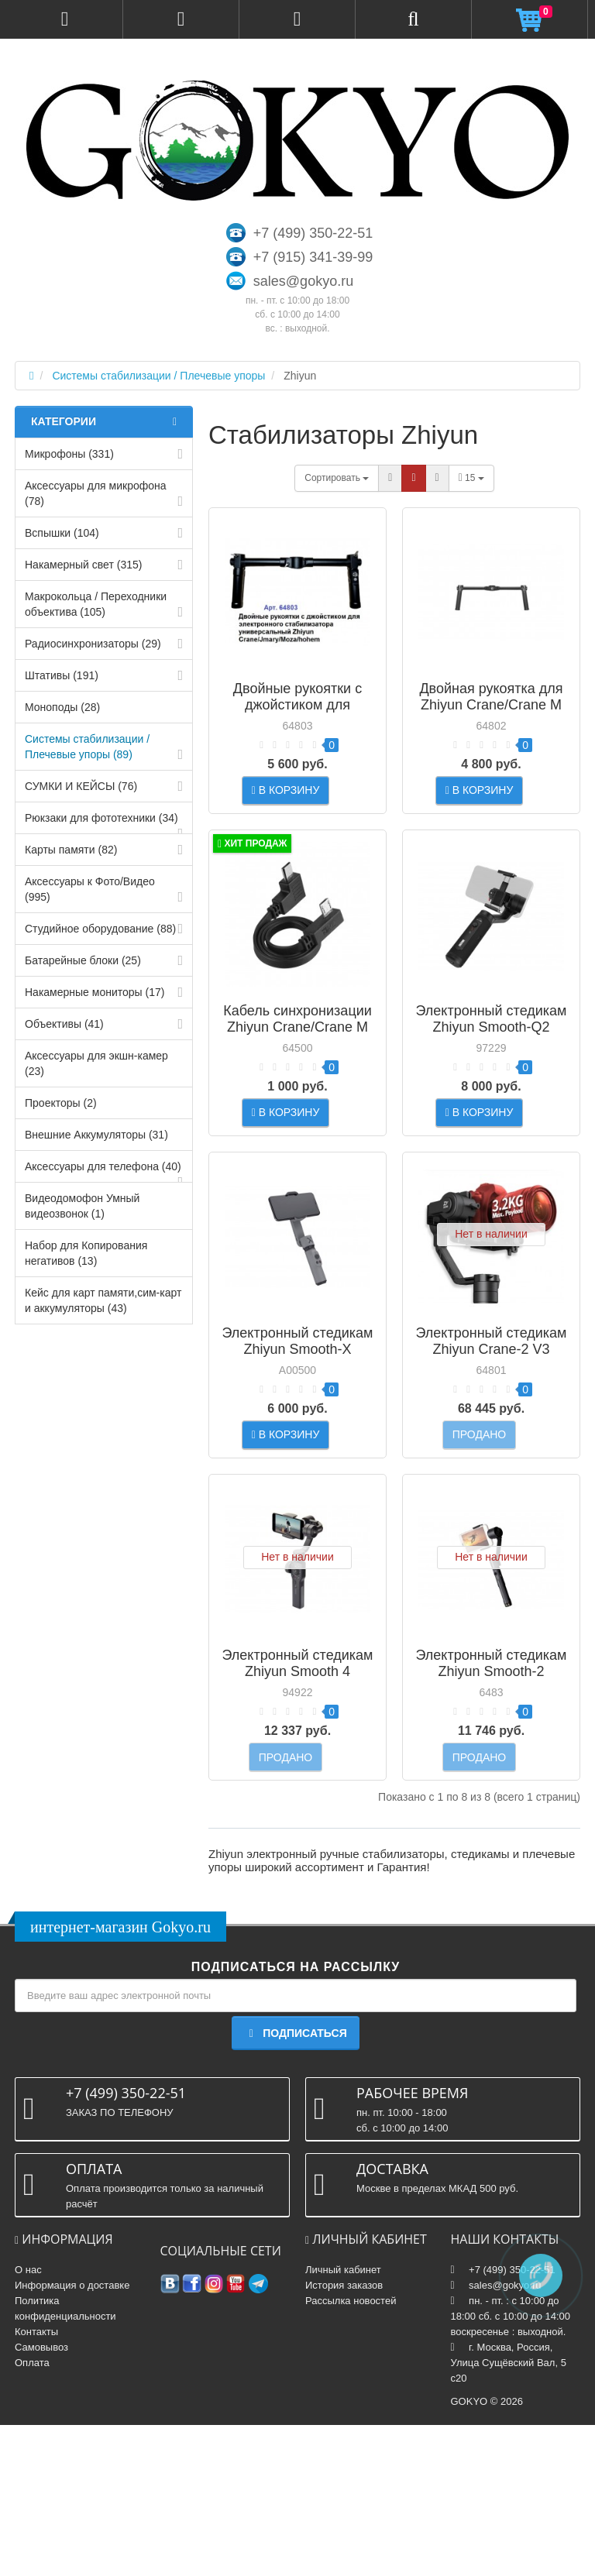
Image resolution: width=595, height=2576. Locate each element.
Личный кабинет (343, 2421)
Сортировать (336, 477)
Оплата (32, 2513)
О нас (28, 2421)
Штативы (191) (61, 675)
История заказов (344, 2436)
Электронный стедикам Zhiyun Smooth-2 (491, 1777)
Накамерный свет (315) (83, 564)
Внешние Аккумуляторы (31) (96, 1134)
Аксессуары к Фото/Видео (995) (90, 889)
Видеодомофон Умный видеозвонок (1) (82, 1206)
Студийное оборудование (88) (100, 928)
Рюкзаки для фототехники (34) (101, 818)
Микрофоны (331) (69, 454)
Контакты (36, 2482)
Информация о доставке (72, 2436)
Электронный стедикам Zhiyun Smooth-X (297, 1417)
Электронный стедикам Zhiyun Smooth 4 (297, 1777)
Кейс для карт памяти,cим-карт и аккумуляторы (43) (103, 1300)
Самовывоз (41, 2498)
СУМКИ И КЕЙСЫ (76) (81, 786)
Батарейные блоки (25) (83, 960)
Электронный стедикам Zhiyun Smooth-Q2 (491, 1057)
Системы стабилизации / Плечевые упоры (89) (87, 747)
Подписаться (295, 2185)
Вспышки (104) (62, 533)
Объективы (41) (64, 1024)
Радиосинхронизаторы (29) (93, 643)
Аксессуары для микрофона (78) (96, 493)
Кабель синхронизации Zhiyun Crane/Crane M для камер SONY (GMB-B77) (297, 1073)
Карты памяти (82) (71, 849)
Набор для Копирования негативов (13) (86, 1253)
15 (471, 477)
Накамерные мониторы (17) (94, 992)
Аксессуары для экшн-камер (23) (96, 1063)
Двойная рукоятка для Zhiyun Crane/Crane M (490, 697)
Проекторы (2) (61, 1103)
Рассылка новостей (350, 2452)
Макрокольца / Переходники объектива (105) (96, 604)
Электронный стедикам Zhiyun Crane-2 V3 (491, 1417)
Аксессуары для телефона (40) (103, 1166)
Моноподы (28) (62, 707)
